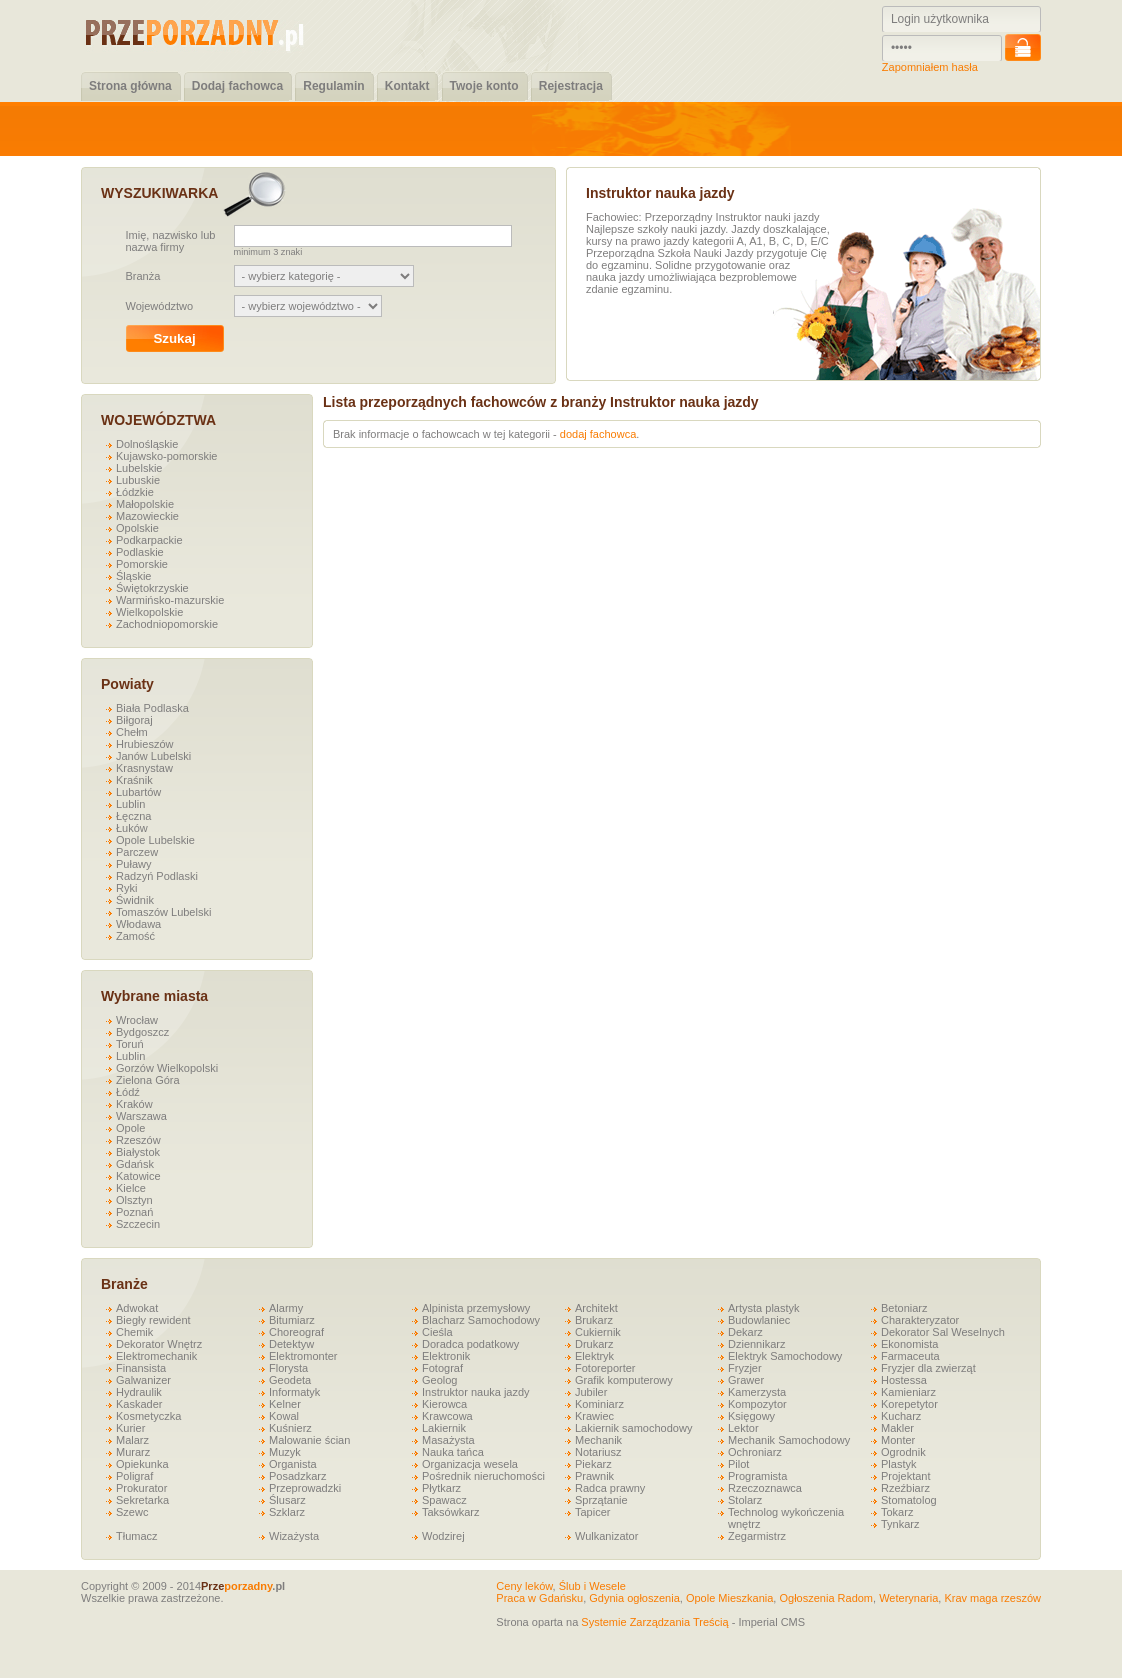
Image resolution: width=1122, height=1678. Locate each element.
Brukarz (594, 1320)
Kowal (284, 1416)
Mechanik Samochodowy (789, 1440)
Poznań (134, 1212)
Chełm (132, 732)
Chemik (134, 1332)
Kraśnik (134, 780)
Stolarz (745, 1500)
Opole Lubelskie (155, 840)
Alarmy (286, 1308)
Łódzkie (135, 492)
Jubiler (591, 1392)
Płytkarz (441, 1488)
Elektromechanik (156, 1356)
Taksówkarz (450, 1512)
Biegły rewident (153, 1320)
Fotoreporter (605, 1368)
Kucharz (901, 1416)
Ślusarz (287, 1500)
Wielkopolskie (149, 612)
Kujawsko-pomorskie (166, 456)
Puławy (133, 864)
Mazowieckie (147, 516)
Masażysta (448, 1440)
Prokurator (141, 1488)
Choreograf (296, 1332)
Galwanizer (143, 1380)
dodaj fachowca (598, 434)
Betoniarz (904, 1308)
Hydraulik (139, 1392)
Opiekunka (142, 1464)
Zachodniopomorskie (167, 624)
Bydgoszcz (142, 1032)
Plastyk (898, 1464)
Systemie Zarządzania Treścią (654, 1622)
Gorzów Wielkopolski (167, 1068)
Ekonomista (909, 1344)
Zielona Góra (148, 1080)
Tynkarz (900, 1524)
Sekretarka (142, 1500)
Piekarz (593, 1464)
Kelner (285, 1404)
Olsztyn (134, 1200)
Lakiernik (444, 1428)
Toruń (130, 1044)
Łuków (132, 828)
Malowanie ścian (309, 1440)
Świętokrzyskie (152, 588)
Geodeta (290, 1380)
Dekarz (745, 1332)
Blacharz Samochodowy (481, 1320)
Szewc (132, 1512)
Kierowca (444, 1404)
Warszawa (141, 1116)
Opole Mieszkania (729, 1598)
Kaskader (139, 1404)
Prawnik (594, 1476)
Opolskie (137, 528)
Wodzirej (443, 1536)
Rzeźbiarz (905, 1488)
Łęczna (133, 816)
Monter (898, 1440)
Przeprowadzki (305, 1488)
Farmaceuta (910, 1356)
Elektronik (446, 1356)
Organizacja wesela (470, 1464)
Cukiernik (598, 1332)
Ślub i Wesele (592, 1586)
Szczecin (138, 1224)
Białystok (138, 1152)
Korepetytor (909, 1404)
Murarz (133, 1452)
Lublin (130, 804)
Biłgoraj (134, 720)
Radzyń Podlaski (157, 876)
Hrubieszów (144, 744)
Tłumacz (137, 1536)
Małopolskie (145, 504)
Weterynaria (908, 1598)
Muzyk (285, 1452)
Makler (897, 1428)
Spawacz (444, 1500)
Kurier (130, 1428)
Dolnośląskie (147, 444)
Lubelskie (139, 468)
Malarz (132, 1440)
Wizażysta (294, 1536)
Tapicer (592, 1512)
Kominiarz (599, 1404)
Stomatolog (909, 1500)
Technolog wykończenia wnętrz (786, 1518)
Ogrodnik (903, 1452)
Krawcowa (447, 1416)
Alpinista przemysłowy (476, 1308)
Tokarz (897, 1512)
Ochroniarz (755, 1452)
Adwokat (137, 1308)
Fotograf (442, 1368)
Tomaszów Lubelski (163, 912)
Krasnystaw (144, 768)
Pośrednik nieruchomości (483, 1476)
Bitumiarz (292, 1320)
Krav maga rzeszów (992, 1598)
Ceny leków (524, 1586)
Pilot (738, 1464)
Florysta (288, 1368)
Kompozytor (757, 1404)
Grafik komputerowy (624, 1380)
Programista (757, 1476)
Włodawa (138, 924)
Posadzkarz (297, 1476)
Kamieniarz (908, 1392)
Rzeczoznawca (765, 1488)
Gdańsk (135, 1164)
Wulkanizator (606, 1536)
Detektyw (291, 1344)
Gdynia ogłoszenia (634, 1598)
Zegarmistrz (757, 1536)
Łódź (128, 1092)
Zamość (135, 936)
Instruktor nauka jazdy (476, 1392)
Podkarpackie (149, 540)
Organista (293, 1464)
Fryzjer (745, 1368)
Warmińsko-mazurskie (170, 600)
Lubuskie (138, 480)
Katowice (138, 1176)
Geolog (439, 1380)
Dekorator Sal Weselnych (943, 1332)
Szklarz (287, 1512)
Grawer (746, 1380)
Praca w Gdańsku (539, 1598)
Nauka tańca (453, 1452)
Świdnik (135, 900)
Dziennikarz (756, 1344)
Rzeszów (138, 1140)
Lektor (743, 1428)
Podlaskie (140, 552)
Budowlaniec (759, 1320)
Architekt (596, 1308)
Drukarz (594, 1344)
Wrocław (137, 1020)
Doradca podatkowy (470, 1344)
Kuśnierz (290, 1428)
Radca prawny (610, 1488)
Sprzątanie (601, 1500)
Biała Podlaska (152, 708)
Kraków (134, 1104)
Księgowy (751, 1416)
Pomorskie (142, 564)
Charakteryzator (920, 1320)
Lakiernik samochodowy (633, 1428)
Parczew (137, 852)
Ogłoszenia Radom (826, 1598)
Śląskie (133, 576)
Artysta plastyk (764, 1308)
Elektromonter (303, 1356)
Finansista (141, 1368)
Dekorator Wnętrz (159, 1344)
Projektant (906, 1476)
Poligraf (134, 1476)
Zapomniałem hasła (930, 67)
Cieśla (437, 1332)
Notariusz (598, 1452)
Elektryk (594, 1356)
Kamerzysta (757, 1392)
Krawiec (594, 1416)
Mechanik (598, 1440)
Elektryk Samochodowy (785, 1356)
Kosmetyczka (148, 1416)
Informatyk (294, 1392)
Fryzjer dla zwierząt (928, 1368)
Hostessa (904, 1380)
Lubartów (138, 792)
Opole (130, 1128)
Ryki (126, 888)
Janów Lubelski (153, 756)
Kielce (131, 1188)
